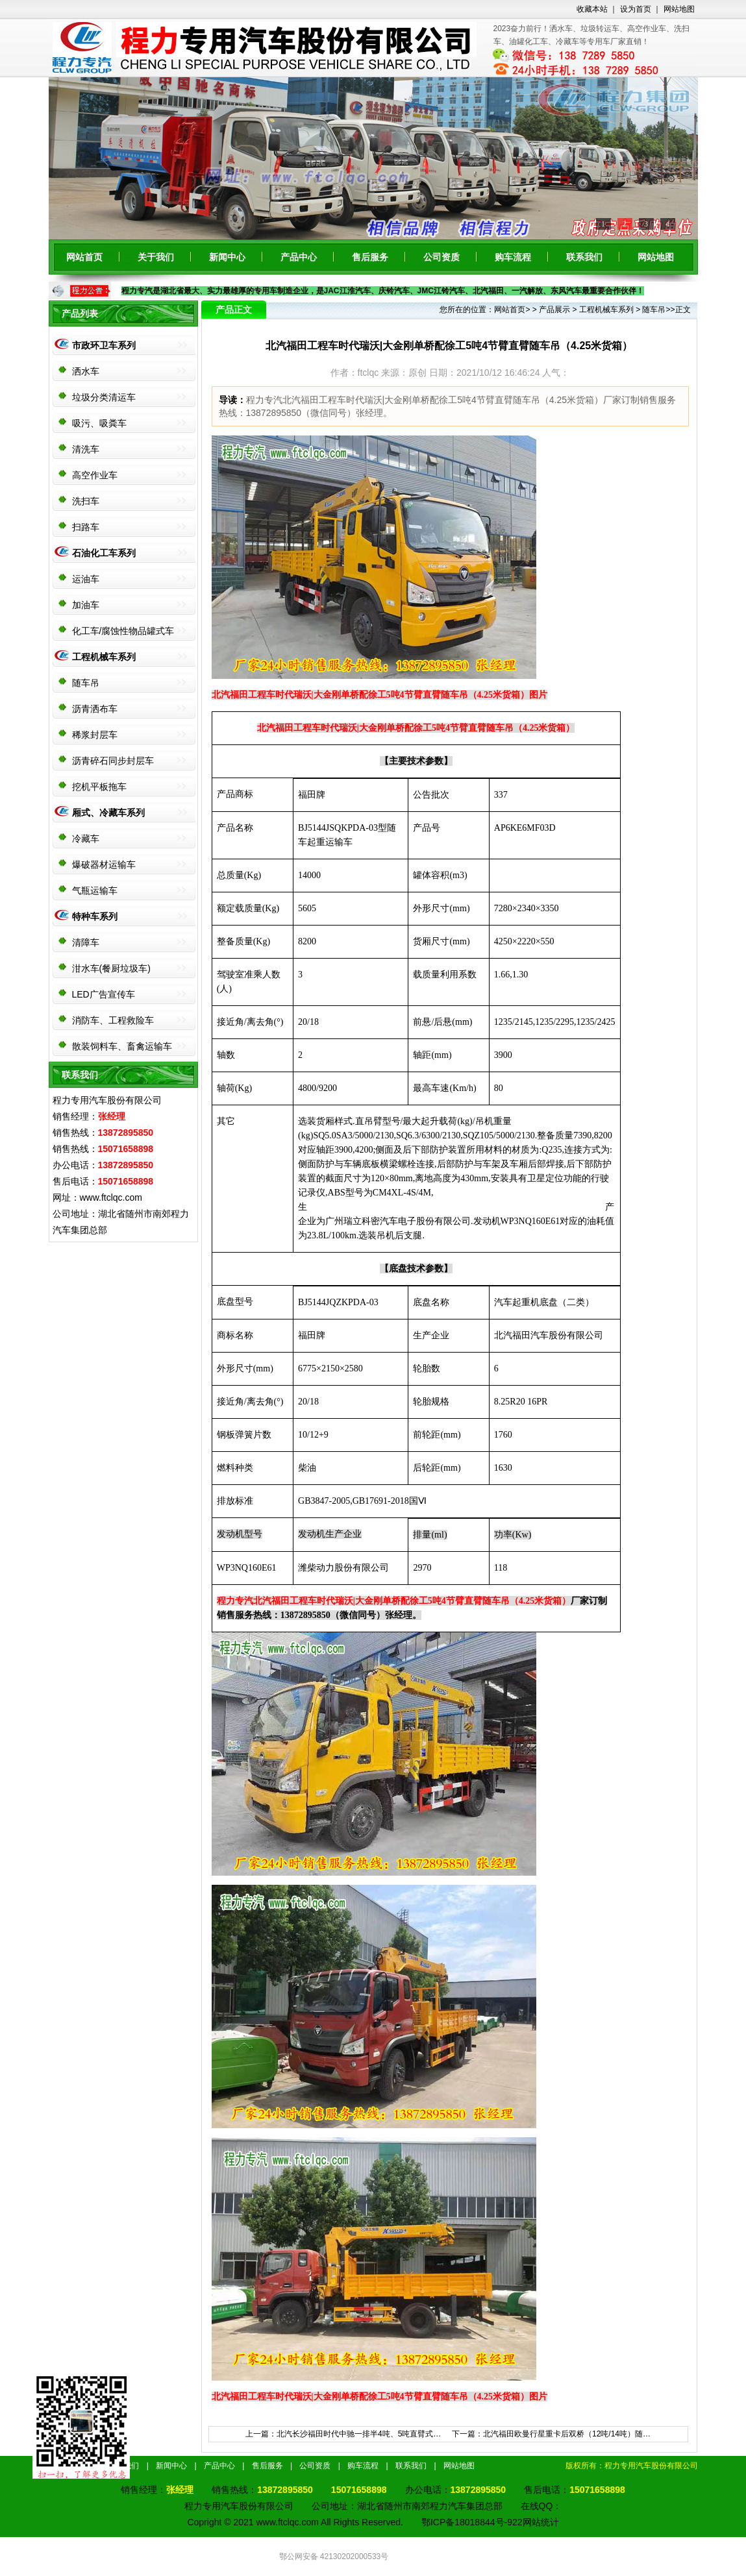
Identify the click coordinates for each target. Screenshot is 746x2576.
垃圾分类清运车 (104, 397)
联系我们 (584, 257)
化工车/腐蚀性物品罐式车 (123, 631)
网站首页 (84, 257)
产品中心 (298, 257)
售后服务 (370, 257)
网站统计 (541, 2522)
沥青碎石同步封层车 (113, 760)
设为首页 (635, 9)
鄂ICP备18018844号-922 (472, 2522)
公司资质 (441, 257)
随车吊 (85, 683)
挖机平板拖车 (99, 786)
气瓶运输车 (95, 890)
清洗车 (85, 449)
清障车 (85, 942)
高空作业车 (95, 475)
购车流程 (513, 257)
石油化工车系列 (104, 553)
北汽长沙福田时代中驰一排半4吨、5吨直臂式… (359, 2433)
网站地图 (679, 9)
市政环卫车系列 (104, 345)
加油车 (85, 605)
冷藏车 (85, 838)
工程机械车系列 (104, 657)
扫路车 (85, 527)
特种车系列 (95, 916)
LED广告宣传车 (103, 994)
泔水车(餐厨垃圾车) (111, 968)
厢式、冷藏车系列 (108, 812)
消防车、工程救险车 (113, 1020)
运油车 (85, 579)
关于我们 (156, 257)
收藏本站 (592, 9)
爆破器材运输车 (104, 864)
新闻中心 (227, 257)
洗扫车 (85, 501)
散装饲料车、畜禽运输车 (122, 1046)
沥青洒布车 (95, 709)
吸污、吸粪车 (99, 423)
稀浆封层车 (95, 735)
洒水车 (85, 371)
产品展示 (554, 309)
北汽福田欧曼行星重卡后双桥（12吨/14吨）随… (567, 2433)
